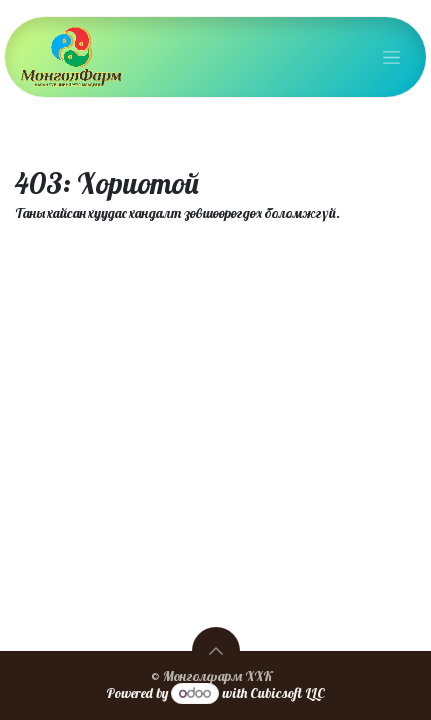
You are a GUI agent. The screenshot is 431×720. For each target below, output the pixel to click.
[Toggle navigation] (391, 57)
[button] (216, 651)
